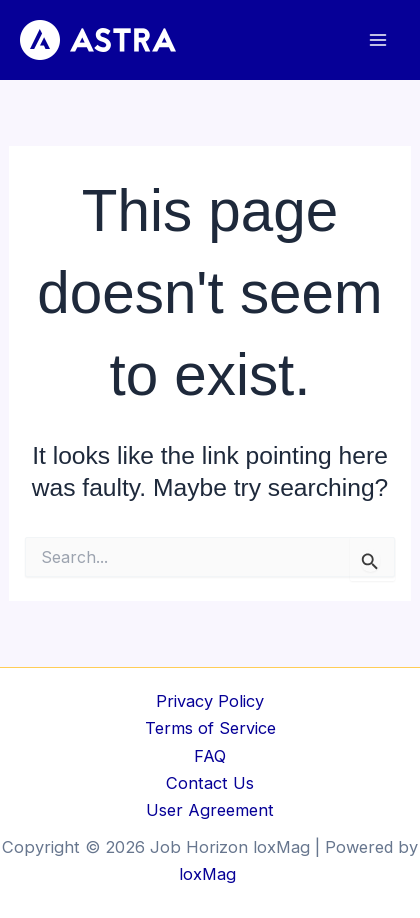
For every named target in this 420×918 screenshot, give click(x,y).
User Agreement (210, 810)
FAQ (210, 756)
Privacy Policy (210, 701)
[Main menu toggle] (377, 40)
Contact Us (210, 783)
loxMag (210, 874)
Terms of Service (210, 728)
